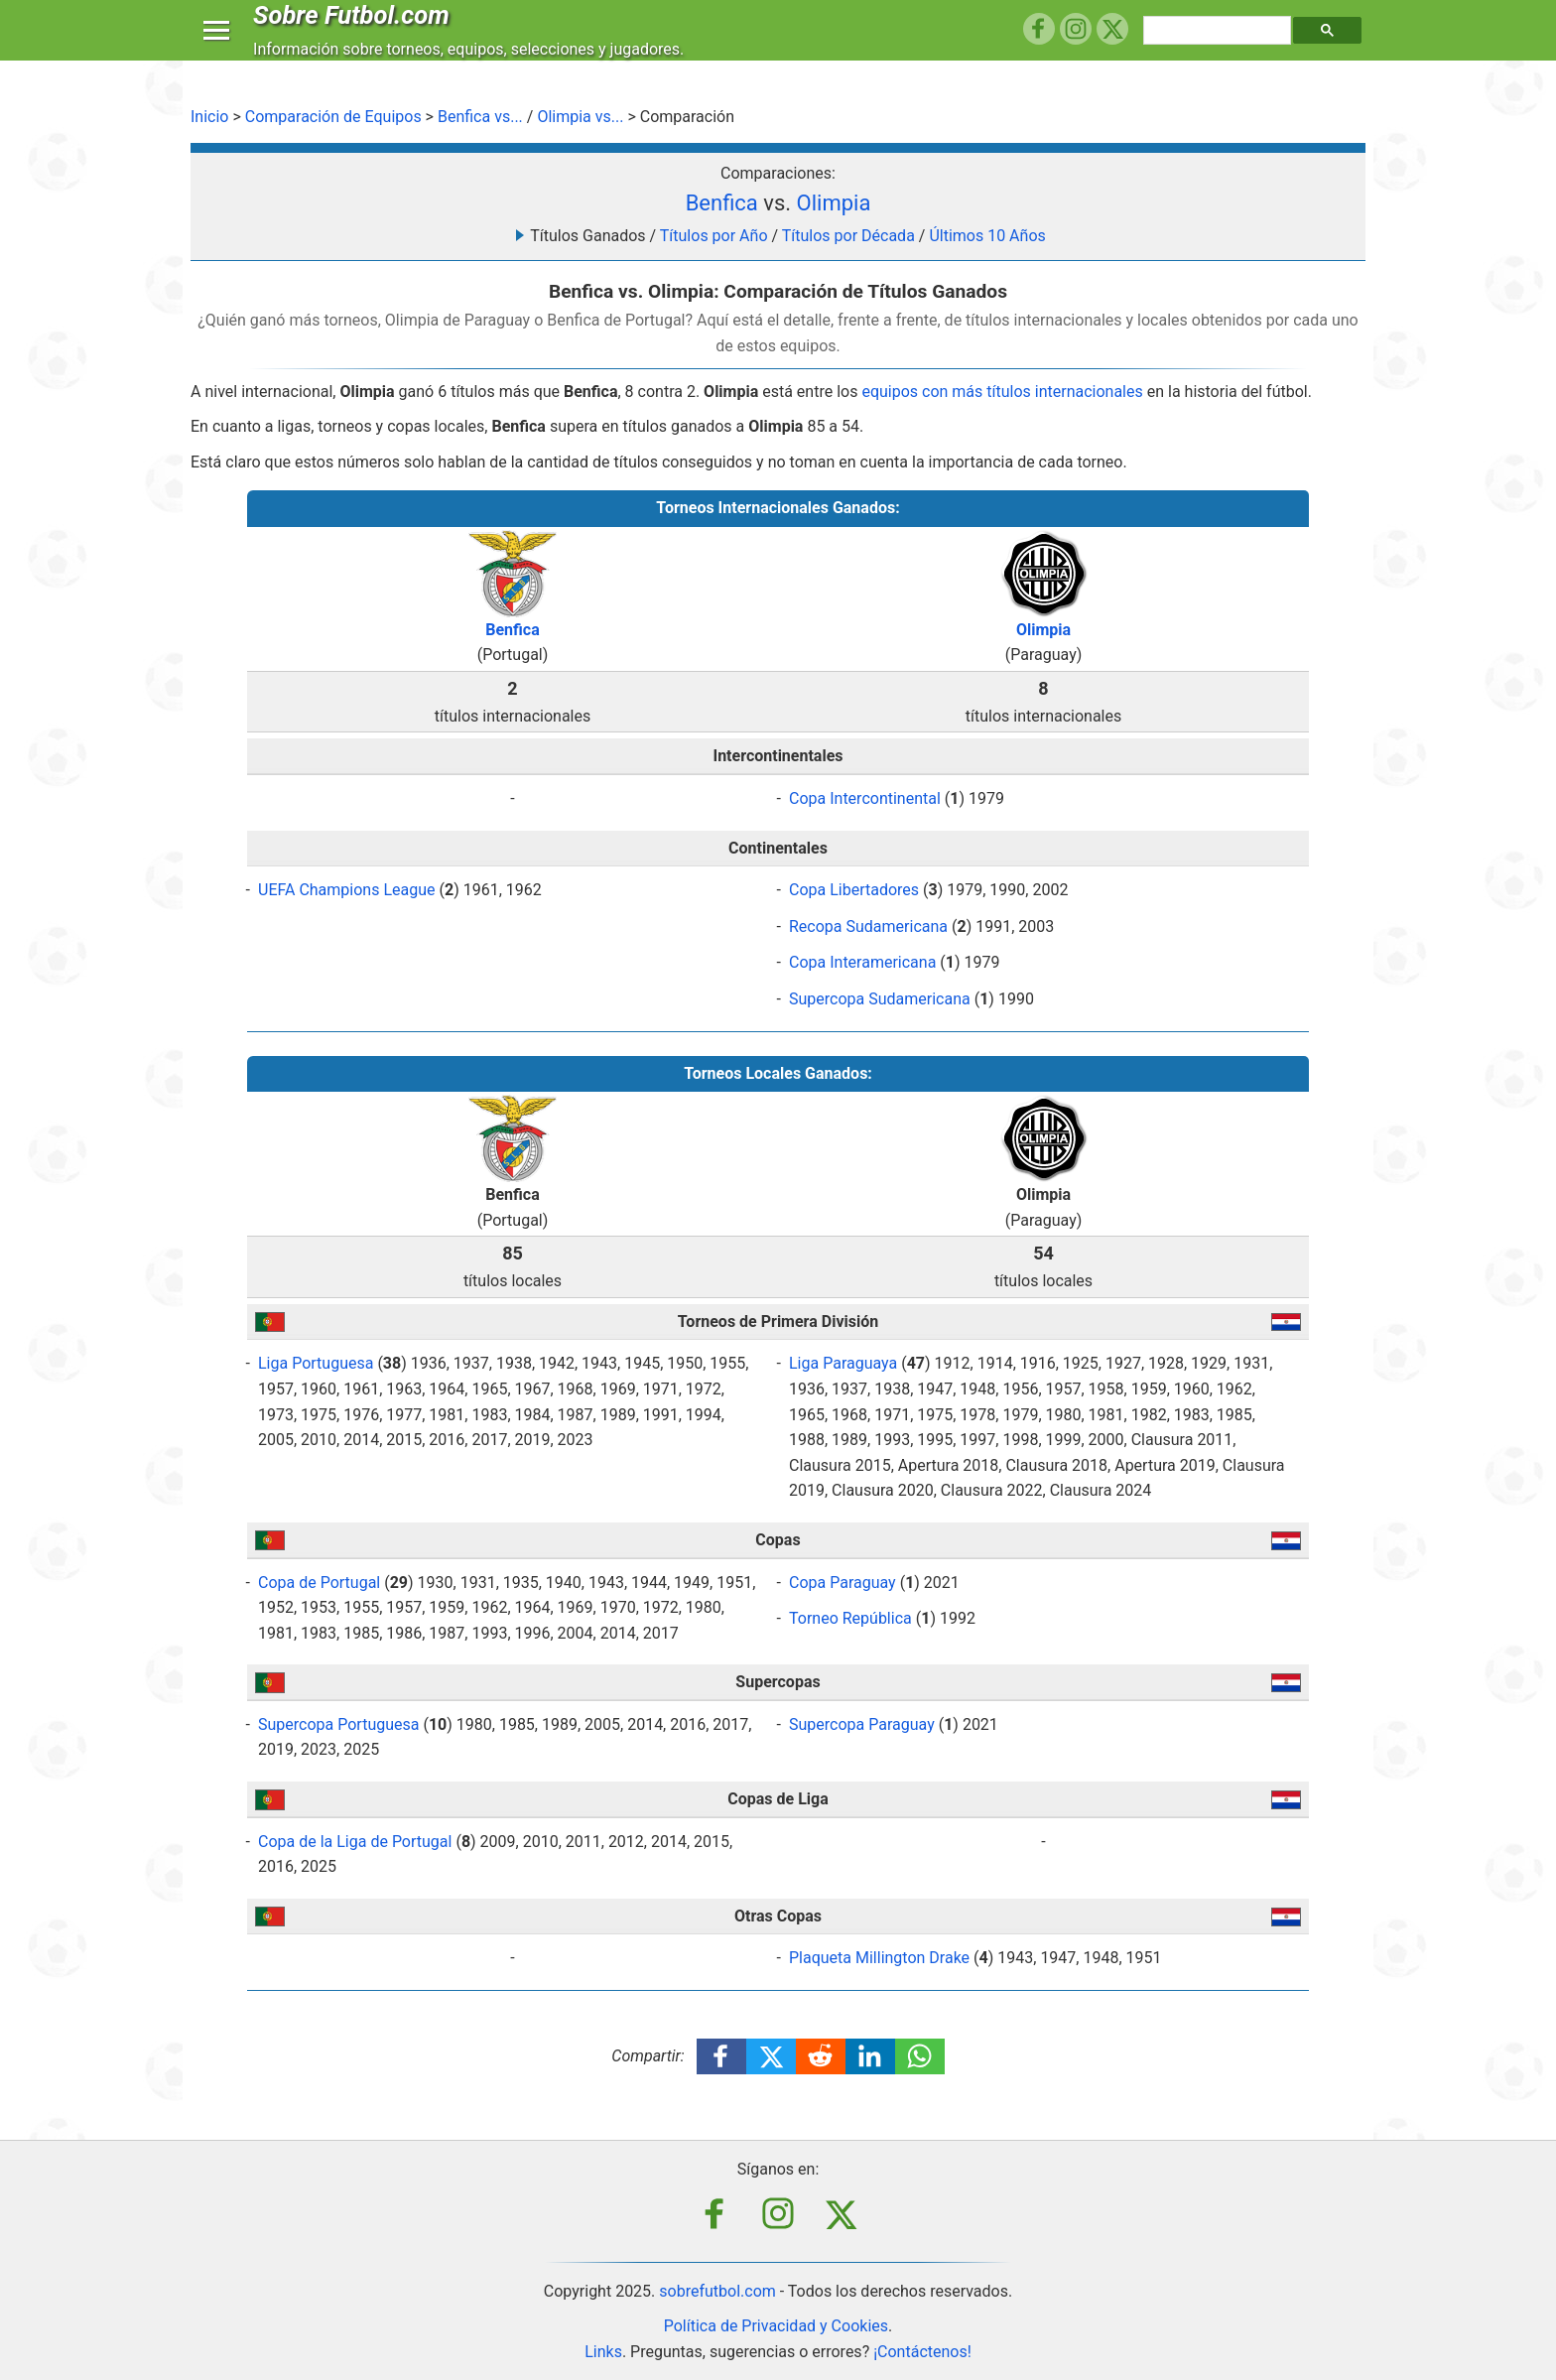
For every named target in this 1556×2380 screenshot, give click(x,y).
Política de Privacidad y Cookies (776, 2325)
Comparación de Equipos (333, 116)
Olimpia (834, 203)
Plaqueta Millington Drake (879, 1957)
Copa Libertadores (854, 889)
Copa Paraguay (842, 1582)
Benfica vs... (480, 116)
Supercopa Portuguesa (338, 1724)
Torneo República (850, 1618)
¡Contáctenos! (922, 2351)
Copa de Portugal (319, 1582)
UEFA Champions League (347, 889)
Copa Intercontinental (865, 798)
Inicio (209, 116)
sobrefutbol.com (717, 2291)
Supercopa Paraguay (862, 1724)
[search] (1219, 50)
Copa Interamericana (862, 962)
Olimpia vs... (580, 116)
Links (603, 2351)
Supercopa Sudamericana (880, 999)
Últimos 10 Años (987, 235)
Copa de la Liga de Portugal (355, 1841)
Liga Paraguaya (843, 1363)
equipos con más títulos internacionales (1001, 391)
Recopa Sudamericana (868, 926)
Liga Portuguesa (315, 1363)
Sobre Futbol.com (356, 34)
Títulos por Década (848, 235)
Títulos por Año (714, 235)
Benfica (722, 203)
